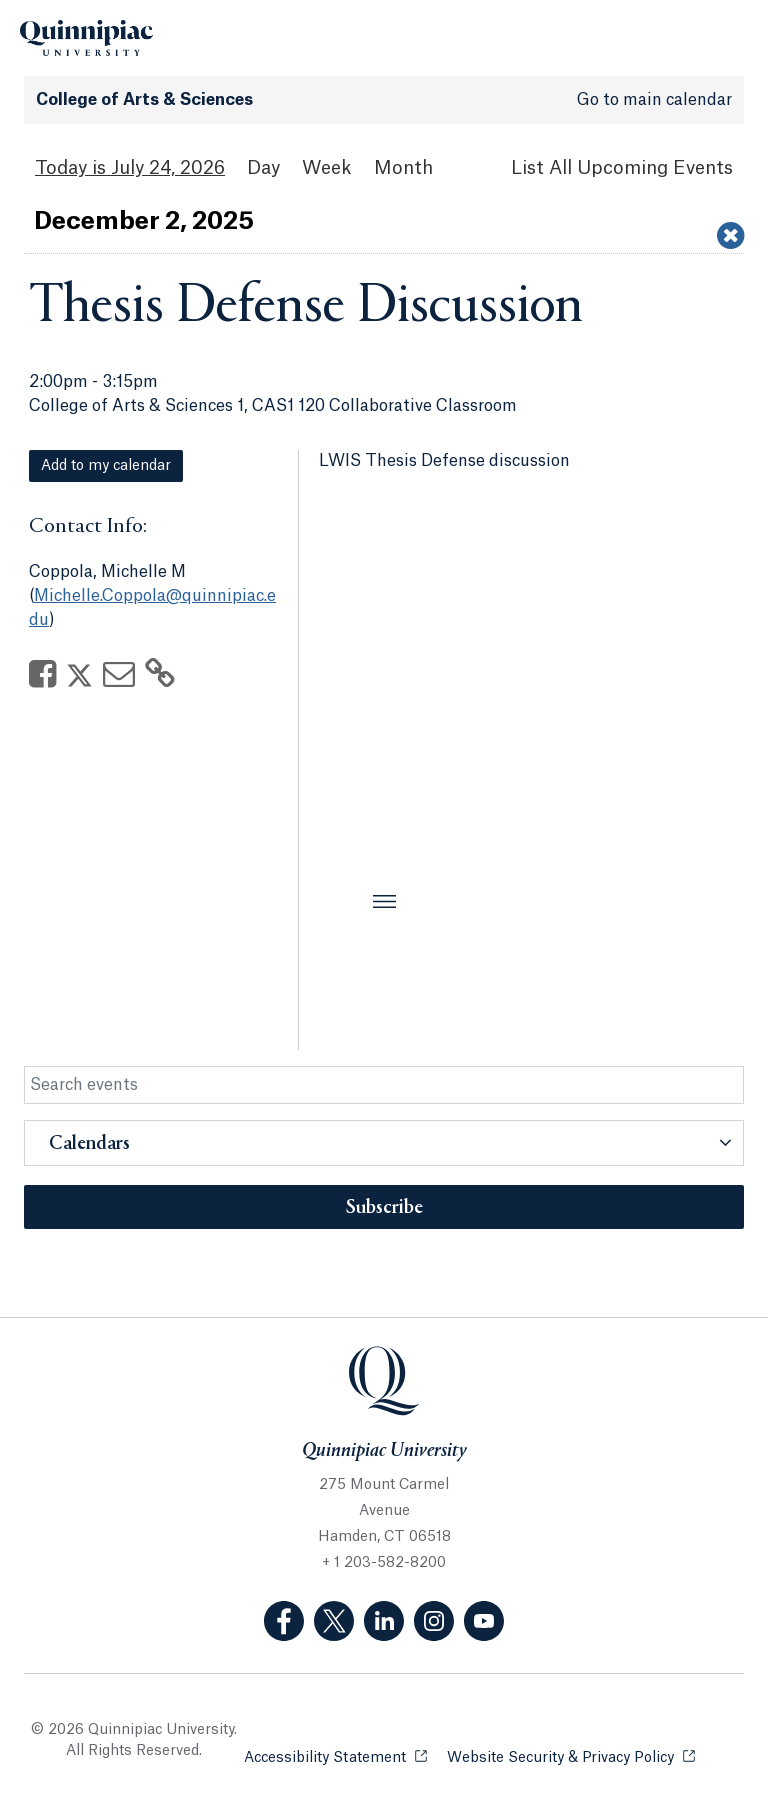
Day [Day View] (263, 168)
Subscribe (384, 1208)
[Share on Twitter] (79, 680)
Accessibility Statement (335, 1756)
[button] (384, 1143)
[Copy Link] (160, 680)
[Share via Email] (119, 680)
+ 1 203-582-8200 (384, 1563)
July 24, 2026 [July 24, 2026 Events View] (168, 168)
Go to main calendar (654, 100)
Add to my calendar (106, 466)
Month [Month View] (403, 168)
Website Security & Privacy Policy (571, 1756)
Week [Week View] (327, 168)
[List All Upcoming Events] (622, 168)
